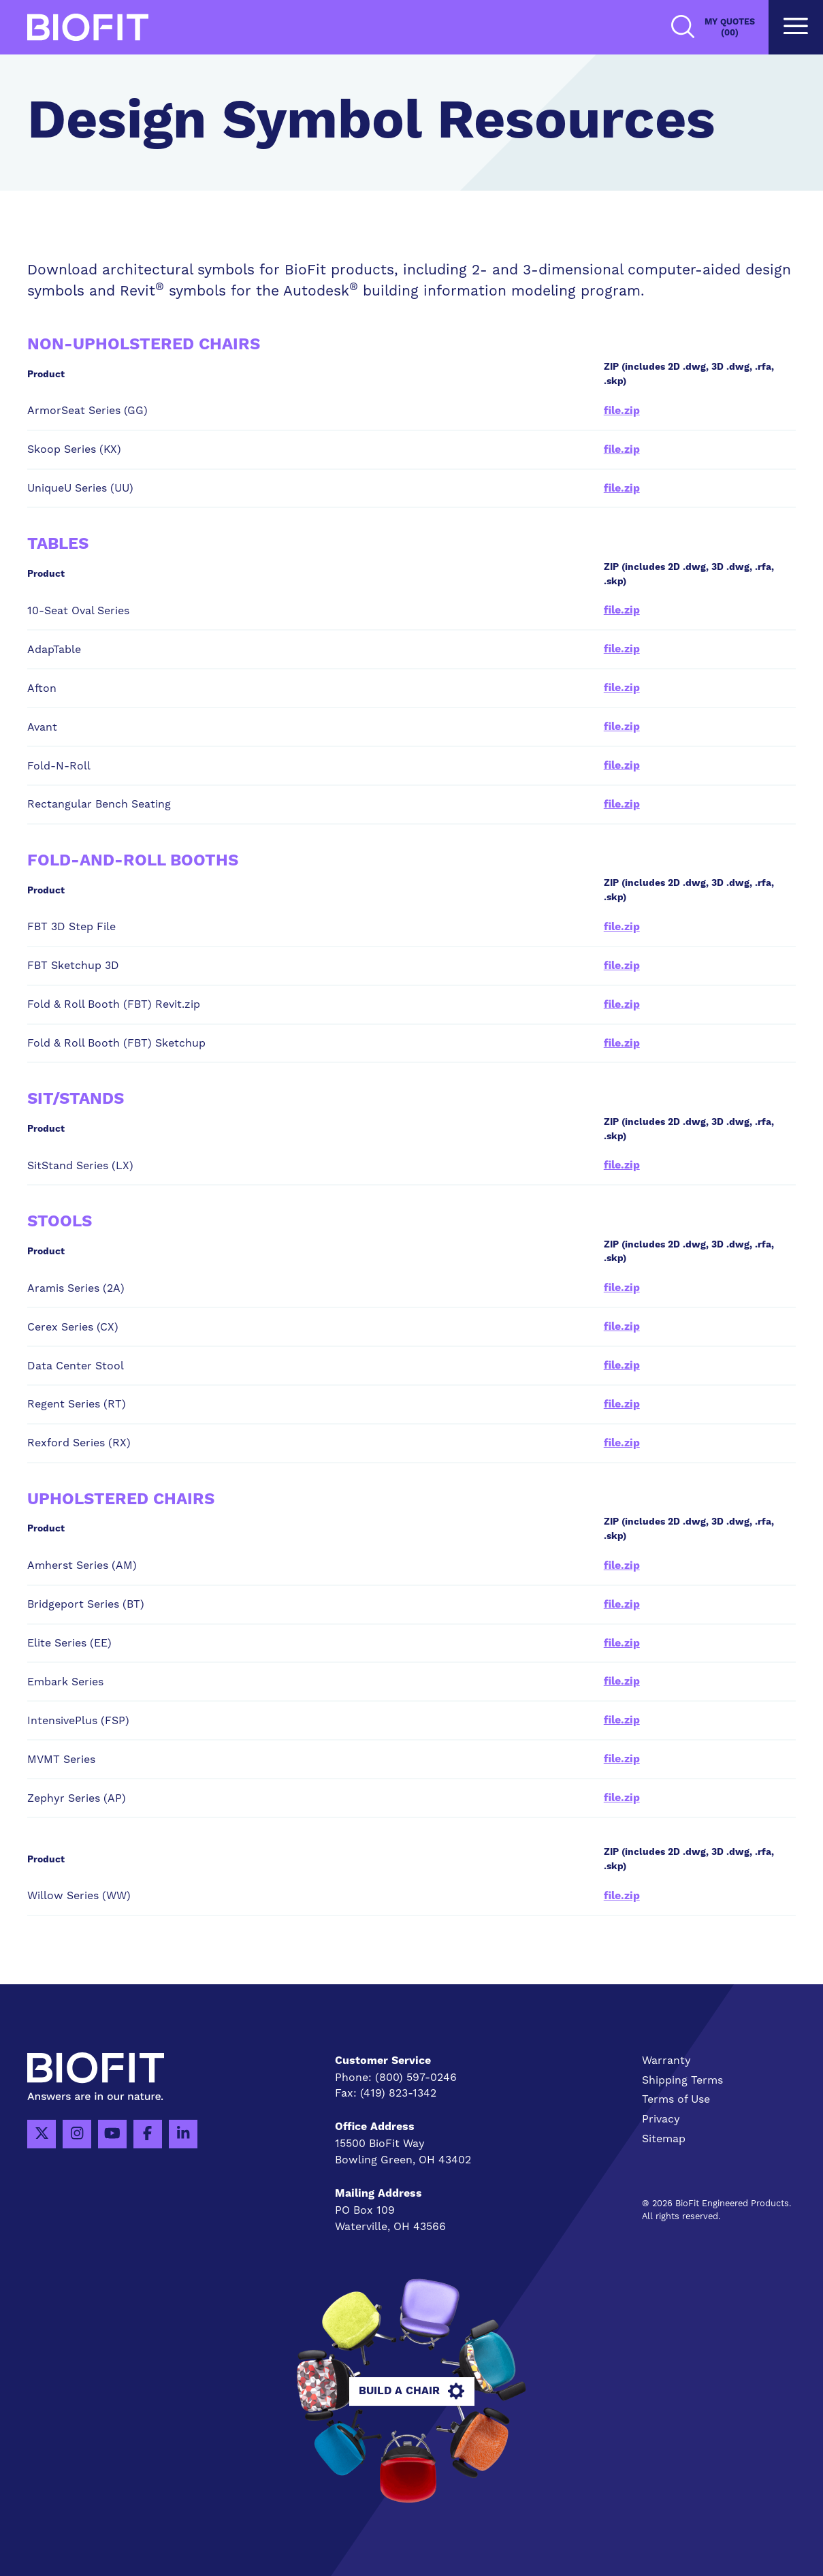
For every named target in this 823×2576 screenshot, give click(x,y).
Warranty (666, 2060)
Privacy (661, 2118)
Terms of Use (676, 2099)
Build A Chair (411, 2391)
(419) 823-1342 (398, 2092)
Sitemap (663, 2138)
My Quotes (730, 27)
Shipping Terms (682, 2079)
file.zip (622, 410)
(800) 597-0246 (416, 2077)
